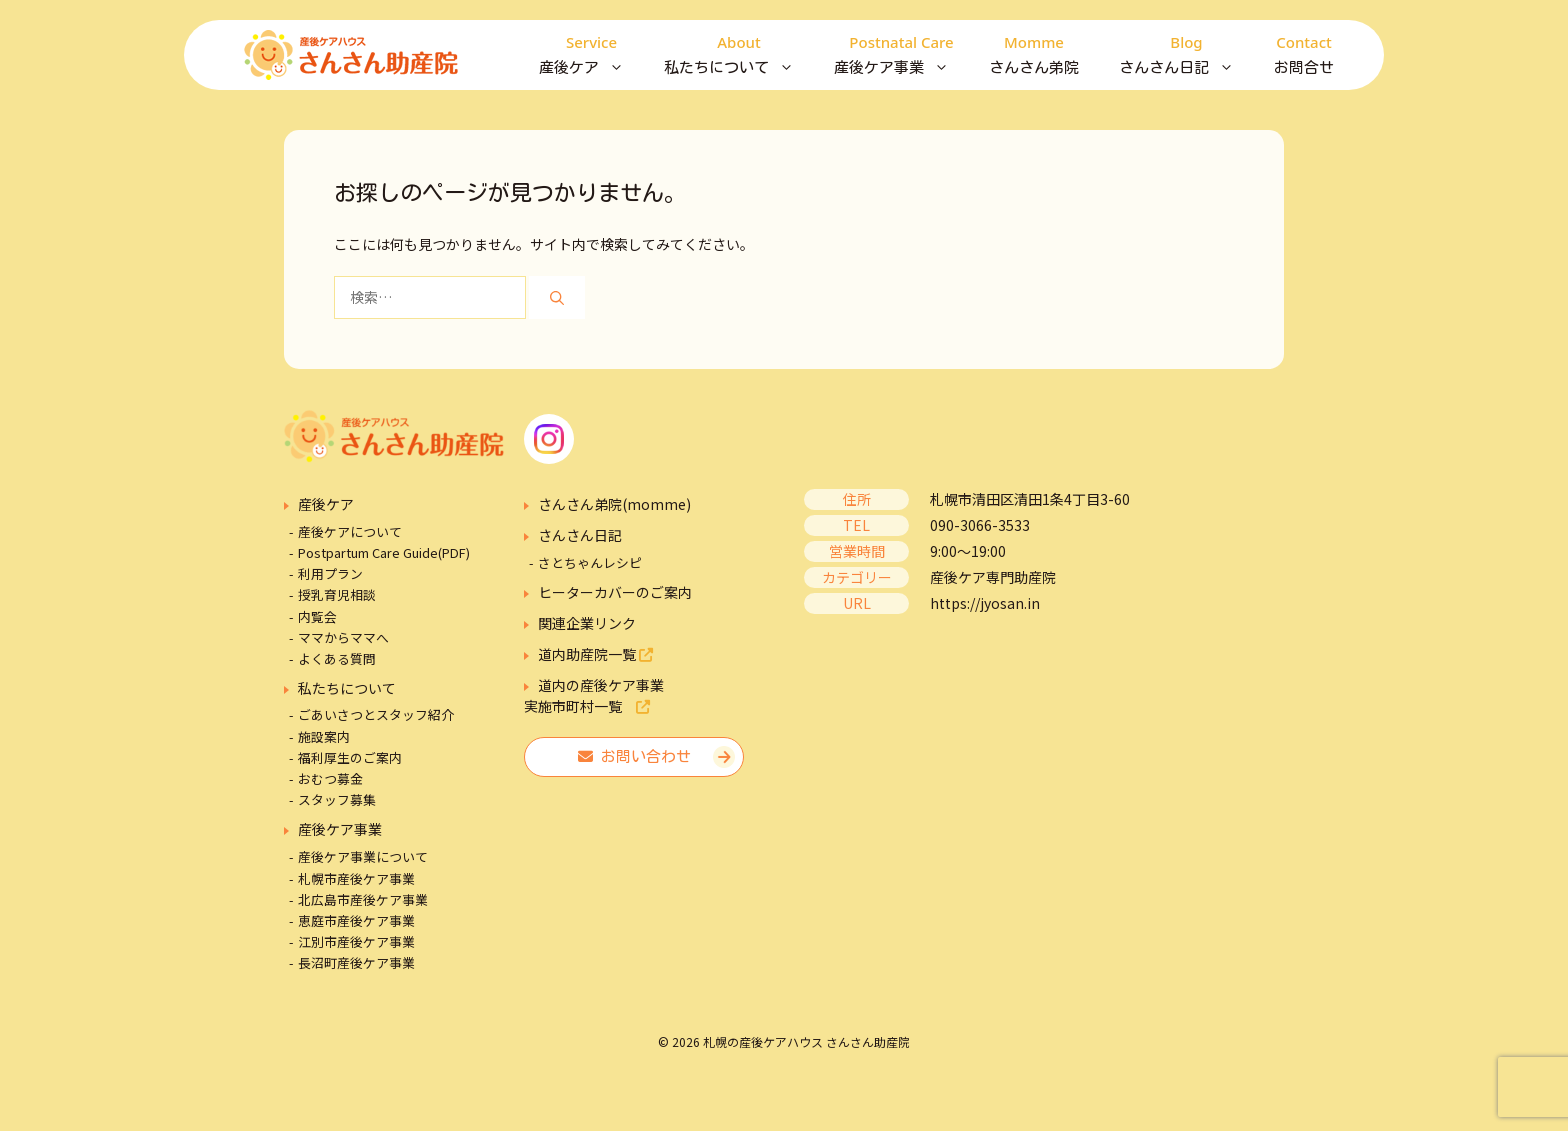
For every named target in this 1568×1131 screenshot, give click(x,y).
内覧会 (317, 616)
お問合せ (1304, 52)
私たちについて (739, 55)
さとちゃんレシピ (590, 562)
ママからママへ (343, 637)
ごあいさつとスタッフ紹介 (376, 714)
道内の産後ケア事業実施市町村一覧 (594, 695)
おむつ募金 (330, 778)
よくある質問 (337, 658)
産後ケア (591, 55)
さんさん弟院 (1034, 52)
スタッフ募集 (337, 799)
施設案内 (324, 736)
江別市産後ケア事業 (356, 941)
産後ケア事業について (363, 856)
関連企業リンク (587, 623)
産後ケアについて (350, 531)
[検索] (557, 297)
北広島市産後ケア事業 (363, 899)
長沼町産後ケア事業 (356, 962)
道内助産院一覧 (595, 654)
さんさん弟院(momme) (614, 504)
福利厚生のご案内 (350, 757)
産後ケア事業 (901, 55)
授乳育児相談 (337, 594)
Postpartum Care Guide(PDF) (384, 552)
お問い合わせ (634, 756)
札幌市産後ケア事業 (356, 878)
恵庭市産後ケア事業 (356, 920)
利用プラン (330, 573)
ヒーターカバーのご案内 (615, 592)
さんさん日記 (1186, 55)
